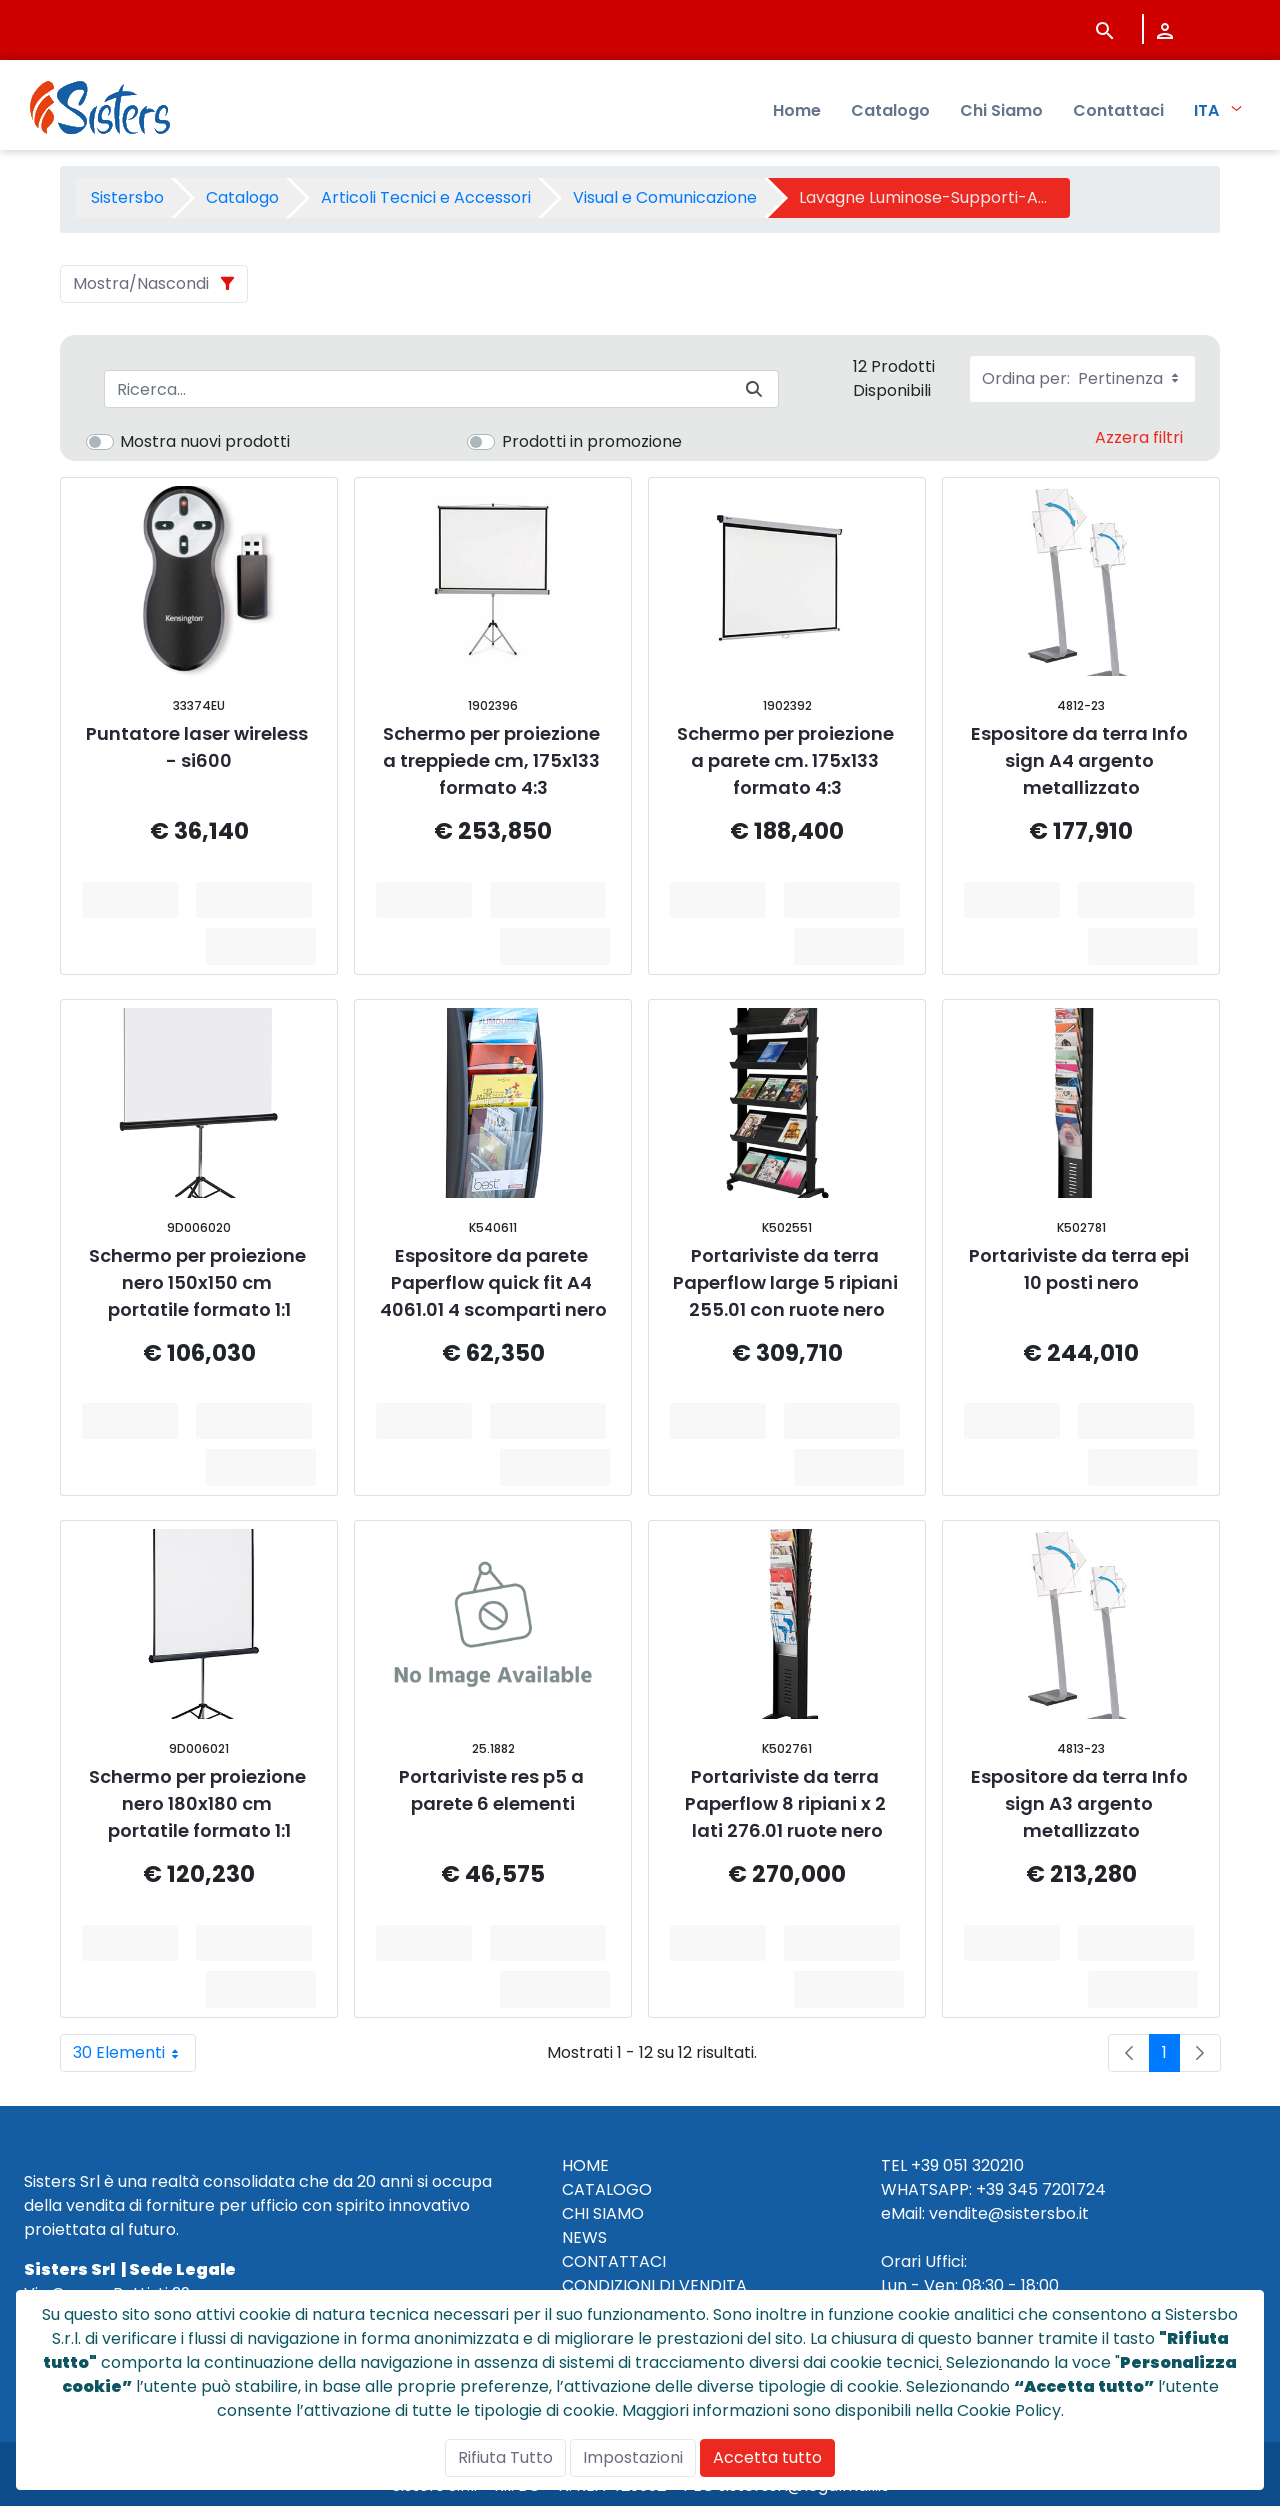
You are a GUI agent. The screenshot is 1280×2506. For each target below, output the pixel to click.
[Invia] (754, 389)
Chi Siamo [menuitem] (1001, 110)
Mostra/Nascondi (141, 283)
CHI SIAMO (603, 2213)
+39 (990, 2189)
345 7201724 (1057, 2189)
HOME (585, 2165)
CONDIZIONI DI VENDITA (654, 2285)
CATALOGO (607, 2189)
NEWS (584, 2237)
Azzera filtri (1139, 437)
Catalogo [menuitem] (890, 110)
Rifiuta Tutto (505, 2457)
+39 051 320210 (967, 2165)
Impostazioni (633, 2457)
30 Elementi (134, 2053)
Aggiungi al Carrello (260, 899)
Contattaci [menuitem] (1118, 110)
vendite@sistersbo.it (1009, 2213)
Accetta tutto (767, 2457)
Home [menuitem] (797, 110)
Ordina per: (1082, 378)
